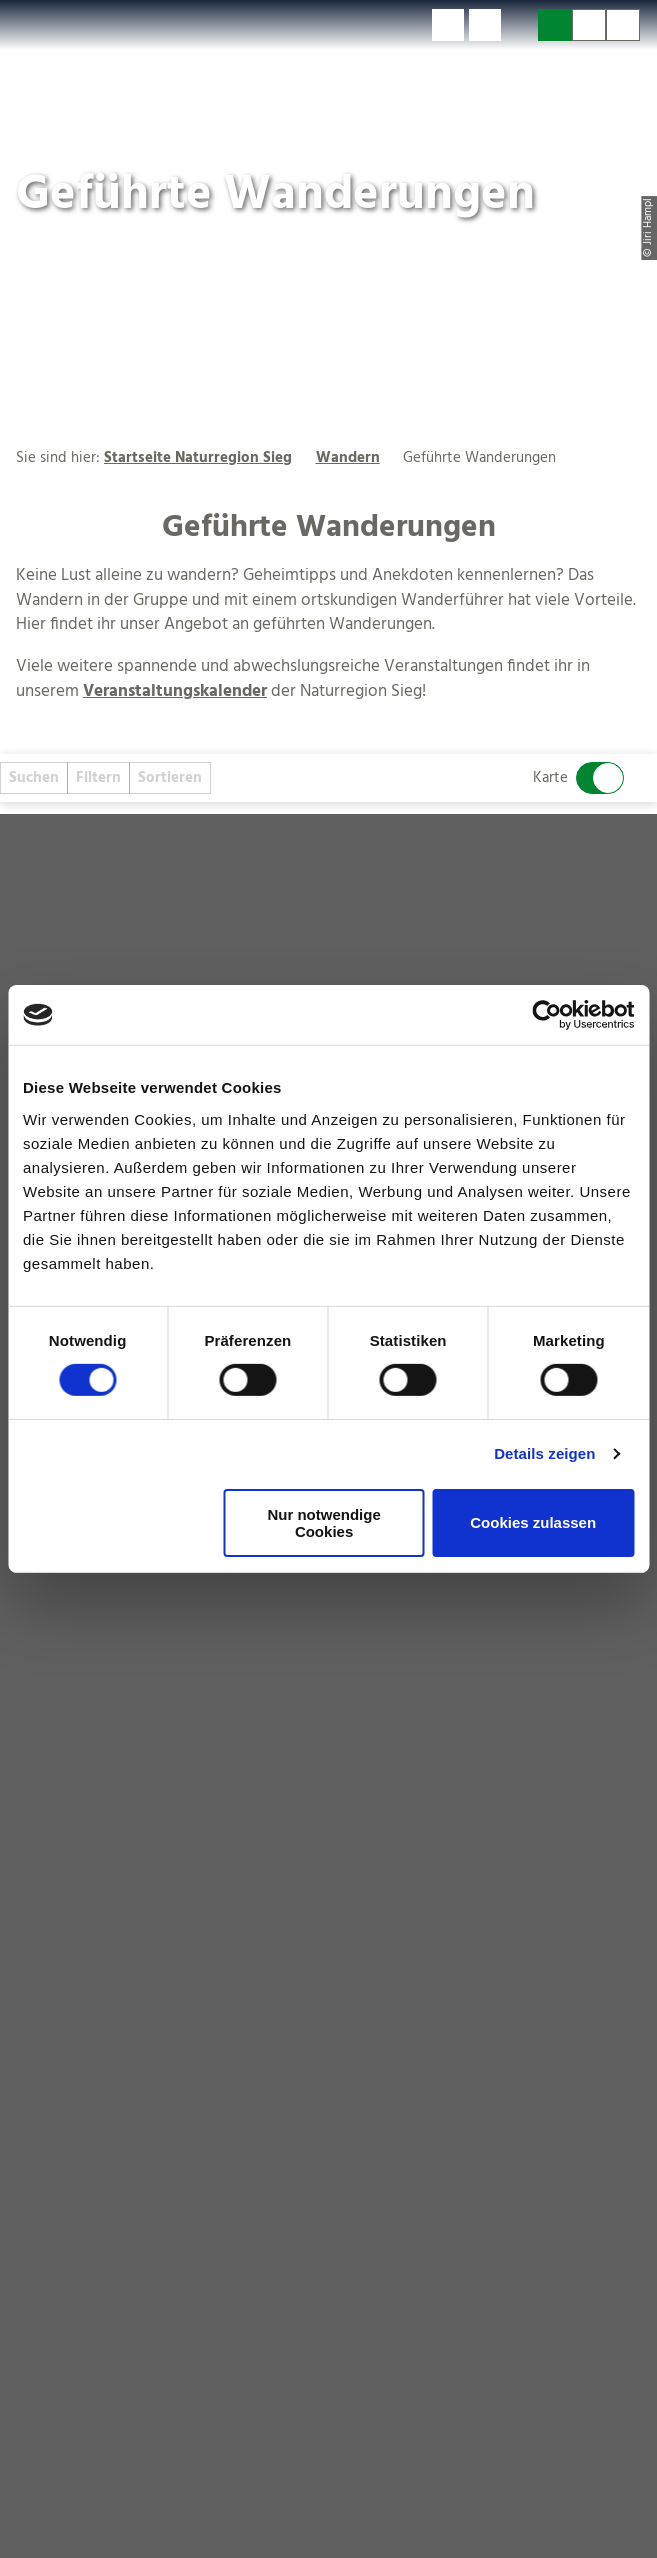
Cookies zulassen (533, 1522)
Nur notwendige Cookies (323, 1523)
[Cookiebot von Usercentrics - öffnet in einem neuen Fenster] (546, 1015)
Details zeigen (544, 1453)
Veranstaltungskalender (175, 692)
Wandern (348, 458)
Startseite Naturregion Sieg (198, 458)
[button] (448, 25)
